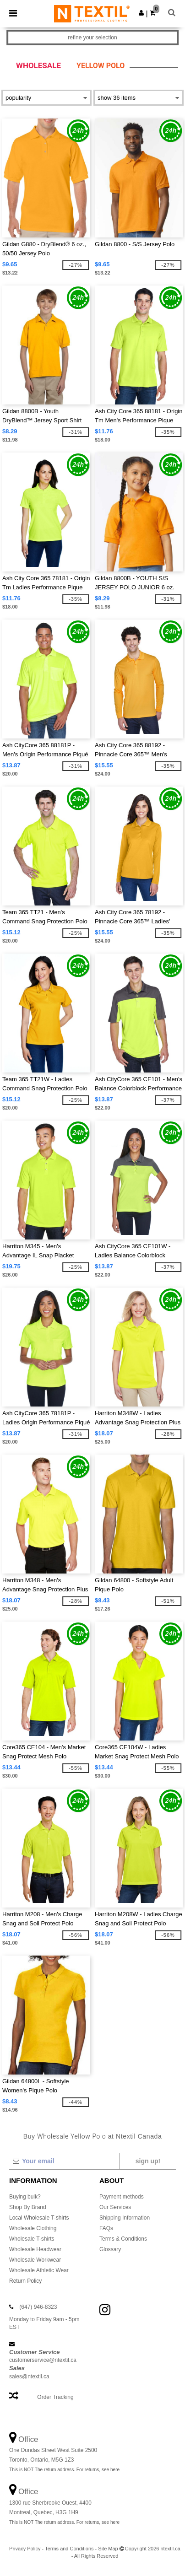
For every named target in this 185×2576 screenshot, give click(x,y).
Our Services (115, 2207)
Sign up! (148, 2161)
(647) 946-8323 (38, 2307)
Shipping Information (124, 2218)
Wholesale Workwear (35, 2260)
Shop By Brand (27, 2207)
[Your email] (64, 2161)
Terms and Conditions (69, 2548)
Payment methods (121, 2196)
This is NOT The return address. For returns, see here (64, 2469)
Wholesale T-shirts (31, 2239)
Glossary (110, 2249)
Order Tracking (55, 2397)
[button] (141, 12)
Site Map (108, 2548)
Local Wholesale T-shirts (39, 2218)
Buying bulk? (25, 2196)
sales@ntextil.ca (29, 2376)
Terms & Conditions (123, 2239)
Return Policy (25, 2281)
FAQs (106, 2228)
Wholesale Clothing (32, 2228)
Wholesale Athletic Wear (39, 2270)
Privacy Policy (24, 2548)
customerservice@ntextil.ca (42, 2360)
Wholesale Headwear (35, 2249)
